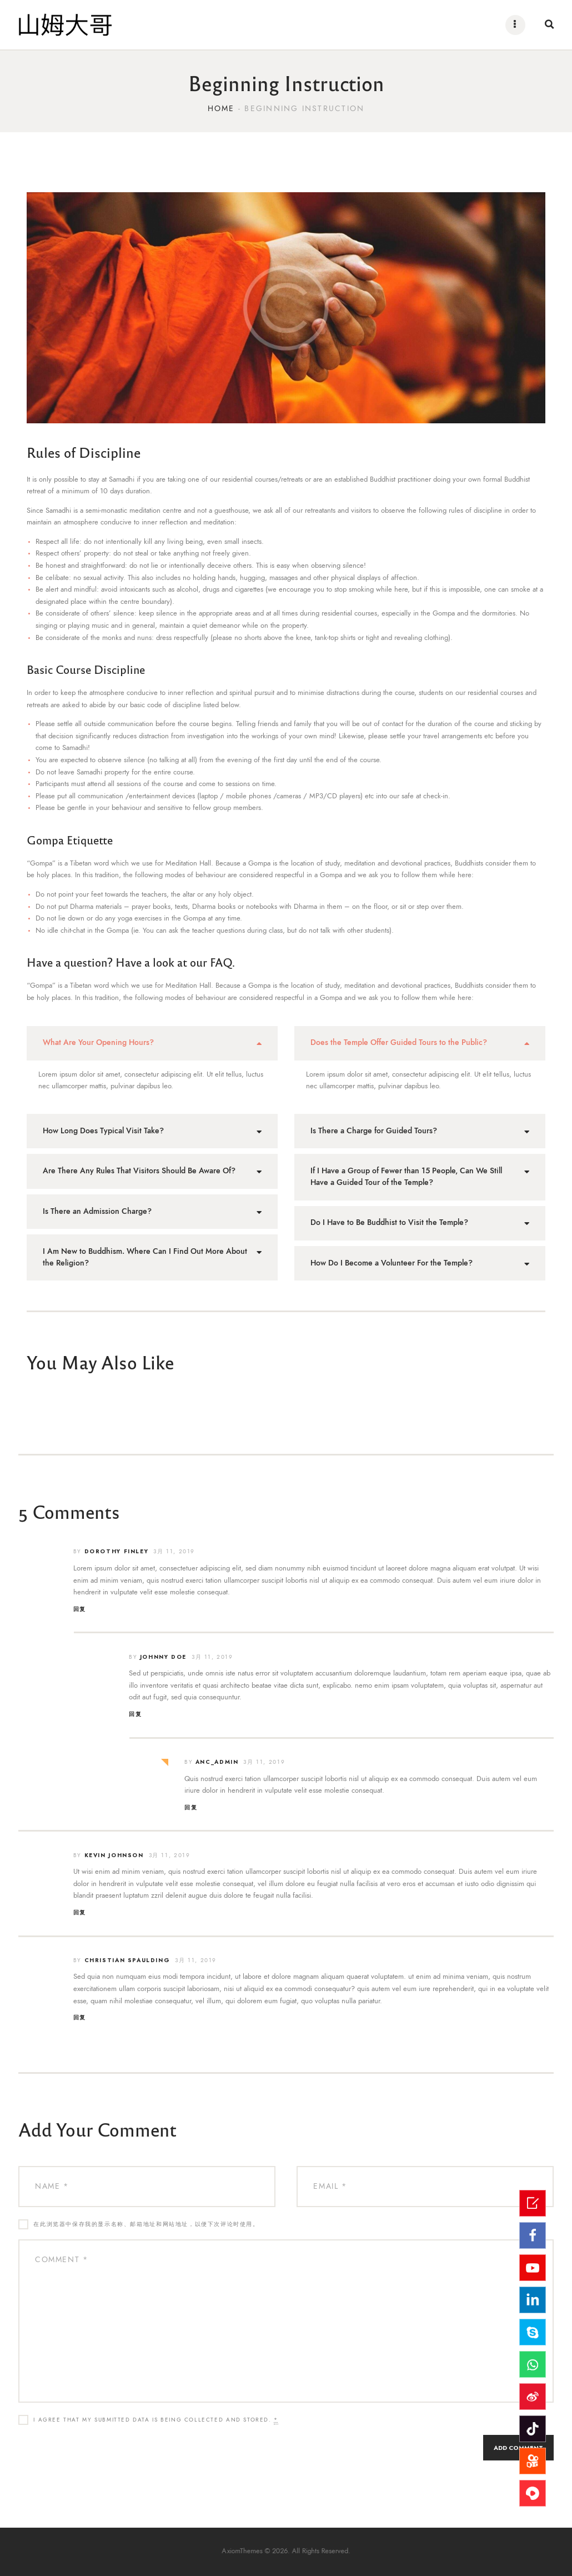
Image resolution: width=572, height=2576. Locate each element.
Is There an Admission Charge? (97, 1211)
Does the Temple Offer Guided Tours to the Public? (398, 1042)
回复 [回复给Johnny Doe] (135, 1714)
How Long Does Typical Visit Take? (103, 1131)
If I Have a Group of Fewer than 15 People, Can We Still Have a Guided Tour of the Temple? (406, 1177)
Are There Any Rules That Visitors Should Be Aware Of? (139, 1171)
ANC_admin (217, 1762)
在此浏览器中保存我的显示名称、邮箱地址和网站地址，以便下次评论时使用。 (146, 2224)
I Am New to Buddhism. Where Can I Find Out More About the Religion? (145, 1257)
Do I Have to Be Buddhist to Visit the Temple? (389, 1222)
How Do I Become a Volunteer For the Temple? (391, 1263)
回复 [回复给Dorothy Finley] (79, 1609)
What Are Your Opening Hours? (98, 1042)
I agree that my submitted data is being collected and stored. (155, 2420)
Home (221, 108)
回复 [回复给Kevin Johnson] (79, 1912)
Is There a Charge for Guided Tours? (373, 1131)
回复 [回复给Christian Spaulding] (79, 2017)
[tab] (152, 1043)
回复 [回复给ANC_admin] (190, 1807)
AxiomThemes (264, 2551)
